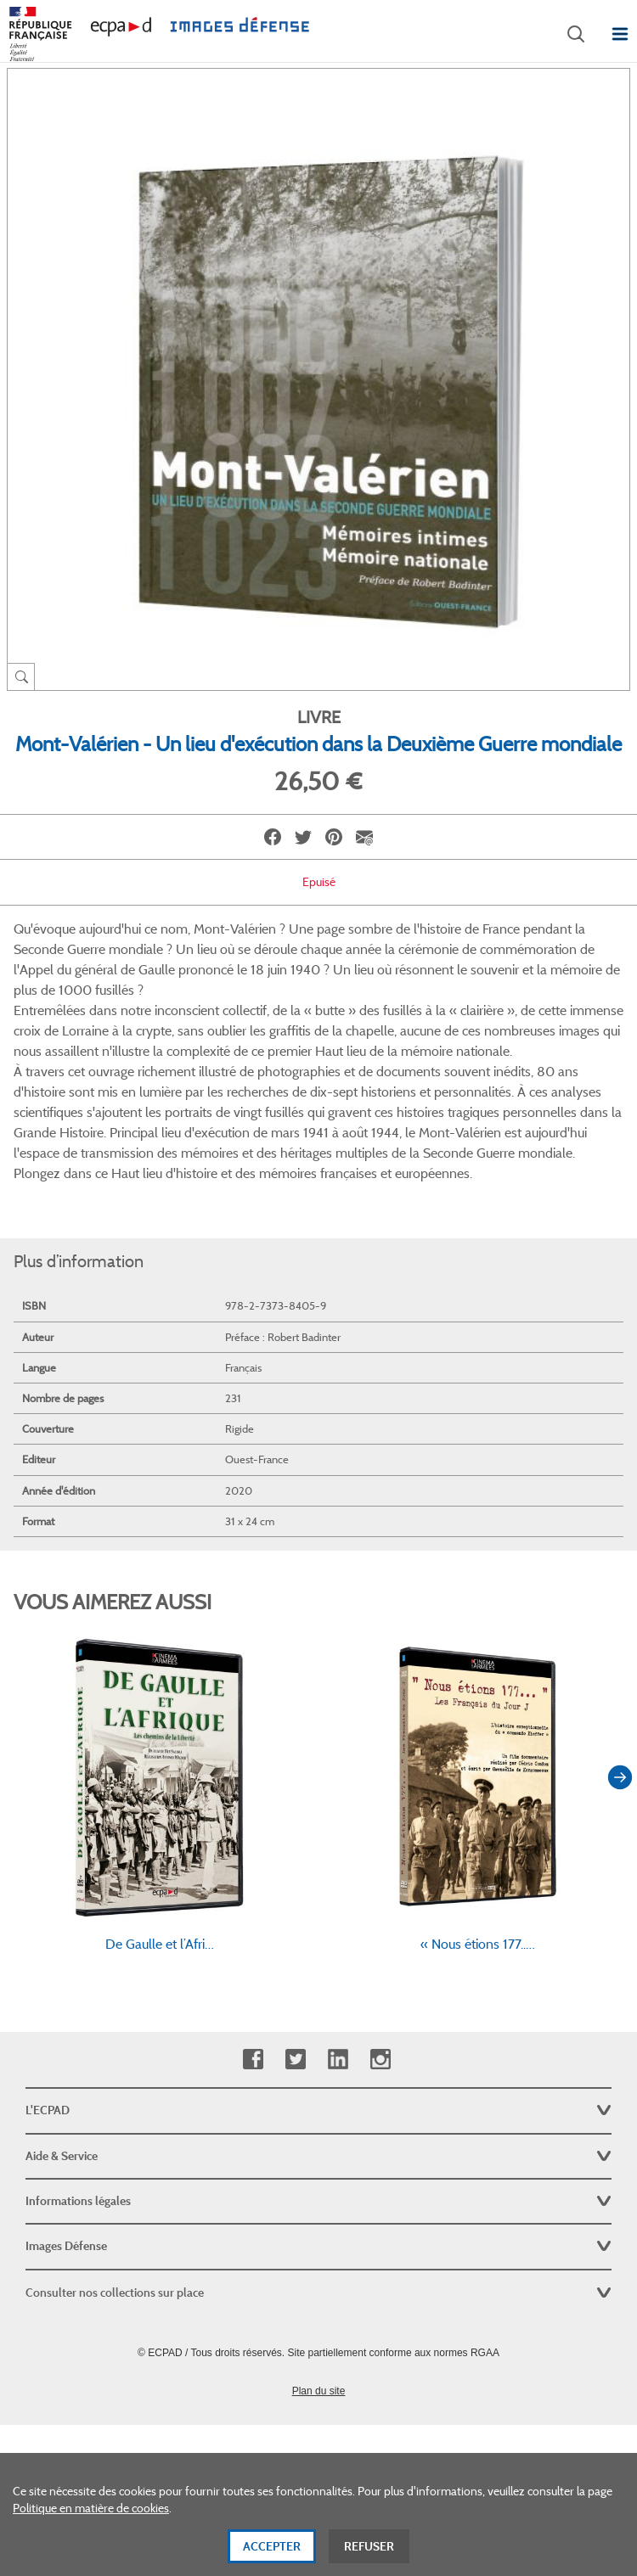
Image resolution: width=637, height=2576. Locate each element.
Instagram (380, 2059)
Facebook (252, 2059)
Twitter (295, 2059)
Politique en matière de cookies (91, 2512)
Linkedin (337, 2059)
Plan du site (319, 2391)
